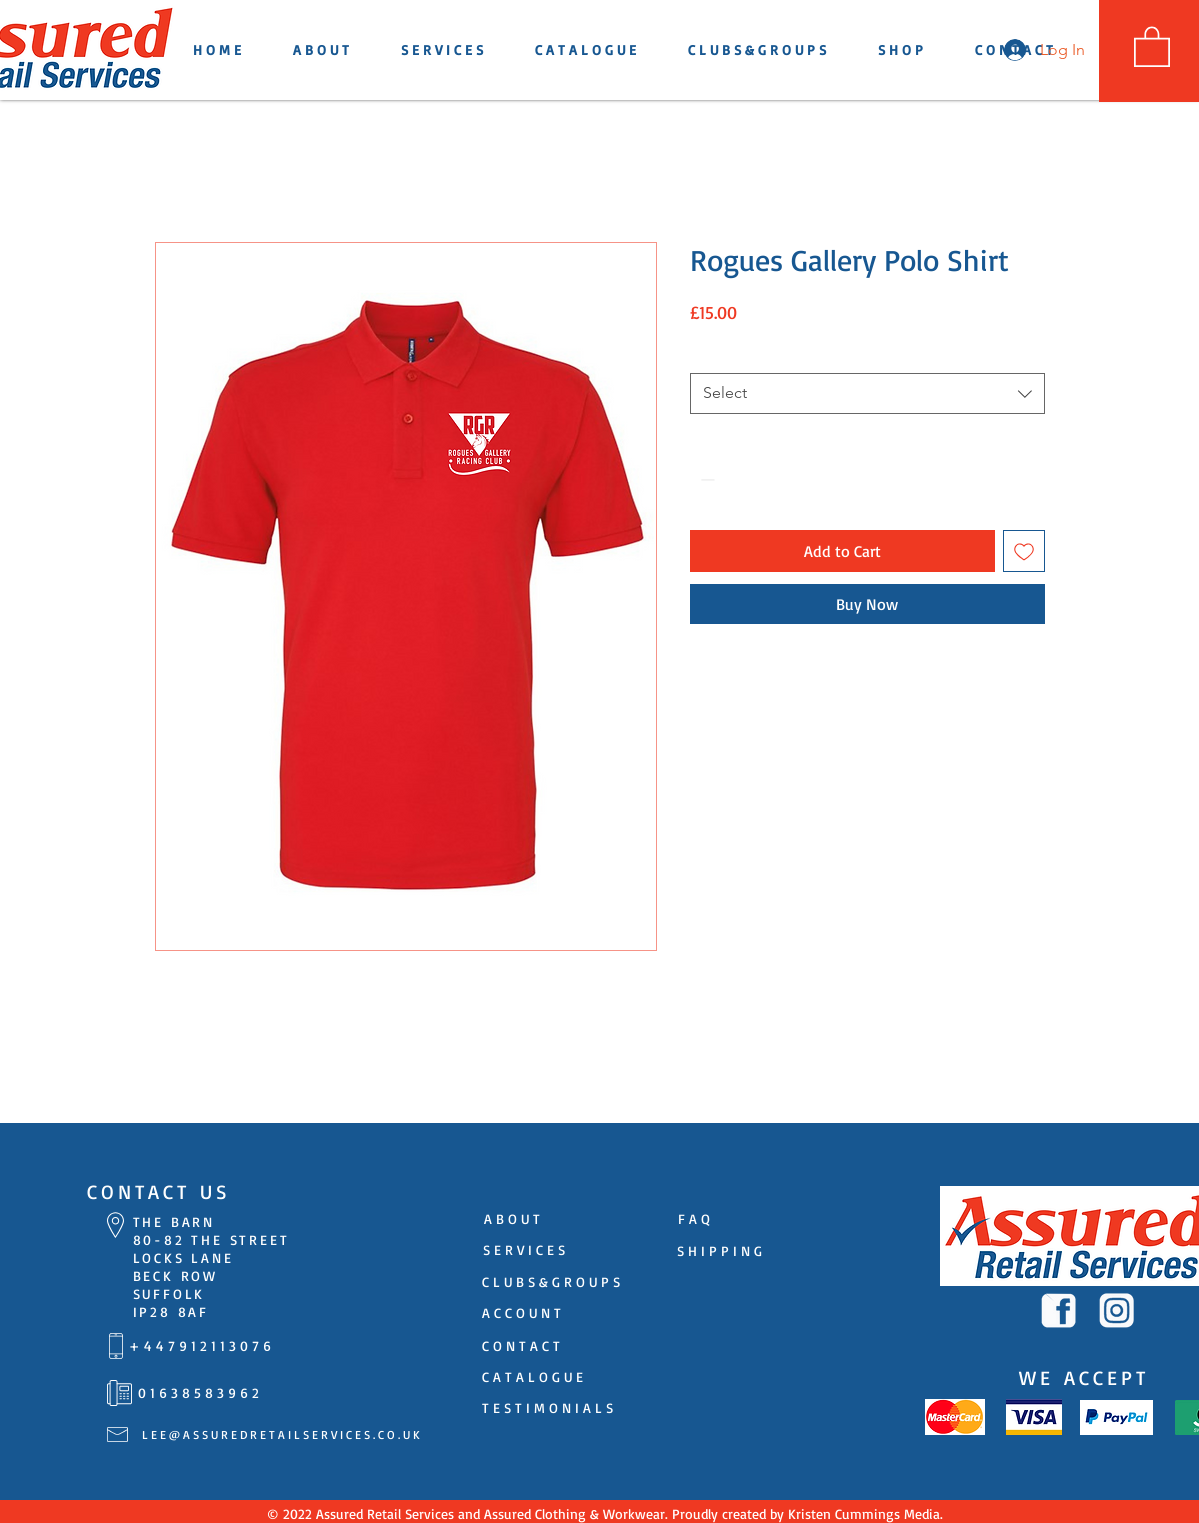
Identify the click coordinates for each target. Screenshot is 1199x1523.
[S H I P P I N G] (719, 1251)
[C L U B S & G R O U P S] (551, 1282)
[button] (1152, 45)
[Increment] (766, 479)
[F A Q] (694, 1219)
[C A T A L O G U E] (532, 1377)
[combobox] (867, 393)
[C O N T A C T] (521, 1346)
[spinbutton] (736, 479)
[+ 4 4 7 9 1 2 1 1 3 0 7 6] (200, 1346)
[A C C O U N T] (522, 1313)
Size (704, 353)
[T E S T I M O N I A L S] (547, 1408)
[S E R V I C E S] (524, 1250)
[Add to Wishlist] (1024, 551)
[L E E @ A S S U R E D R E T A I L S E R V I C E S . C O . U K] (281, 1435)
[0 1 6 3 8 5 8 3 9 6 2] (199, 1393)
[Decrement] (705, 479)
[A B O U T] (512, 1219)
